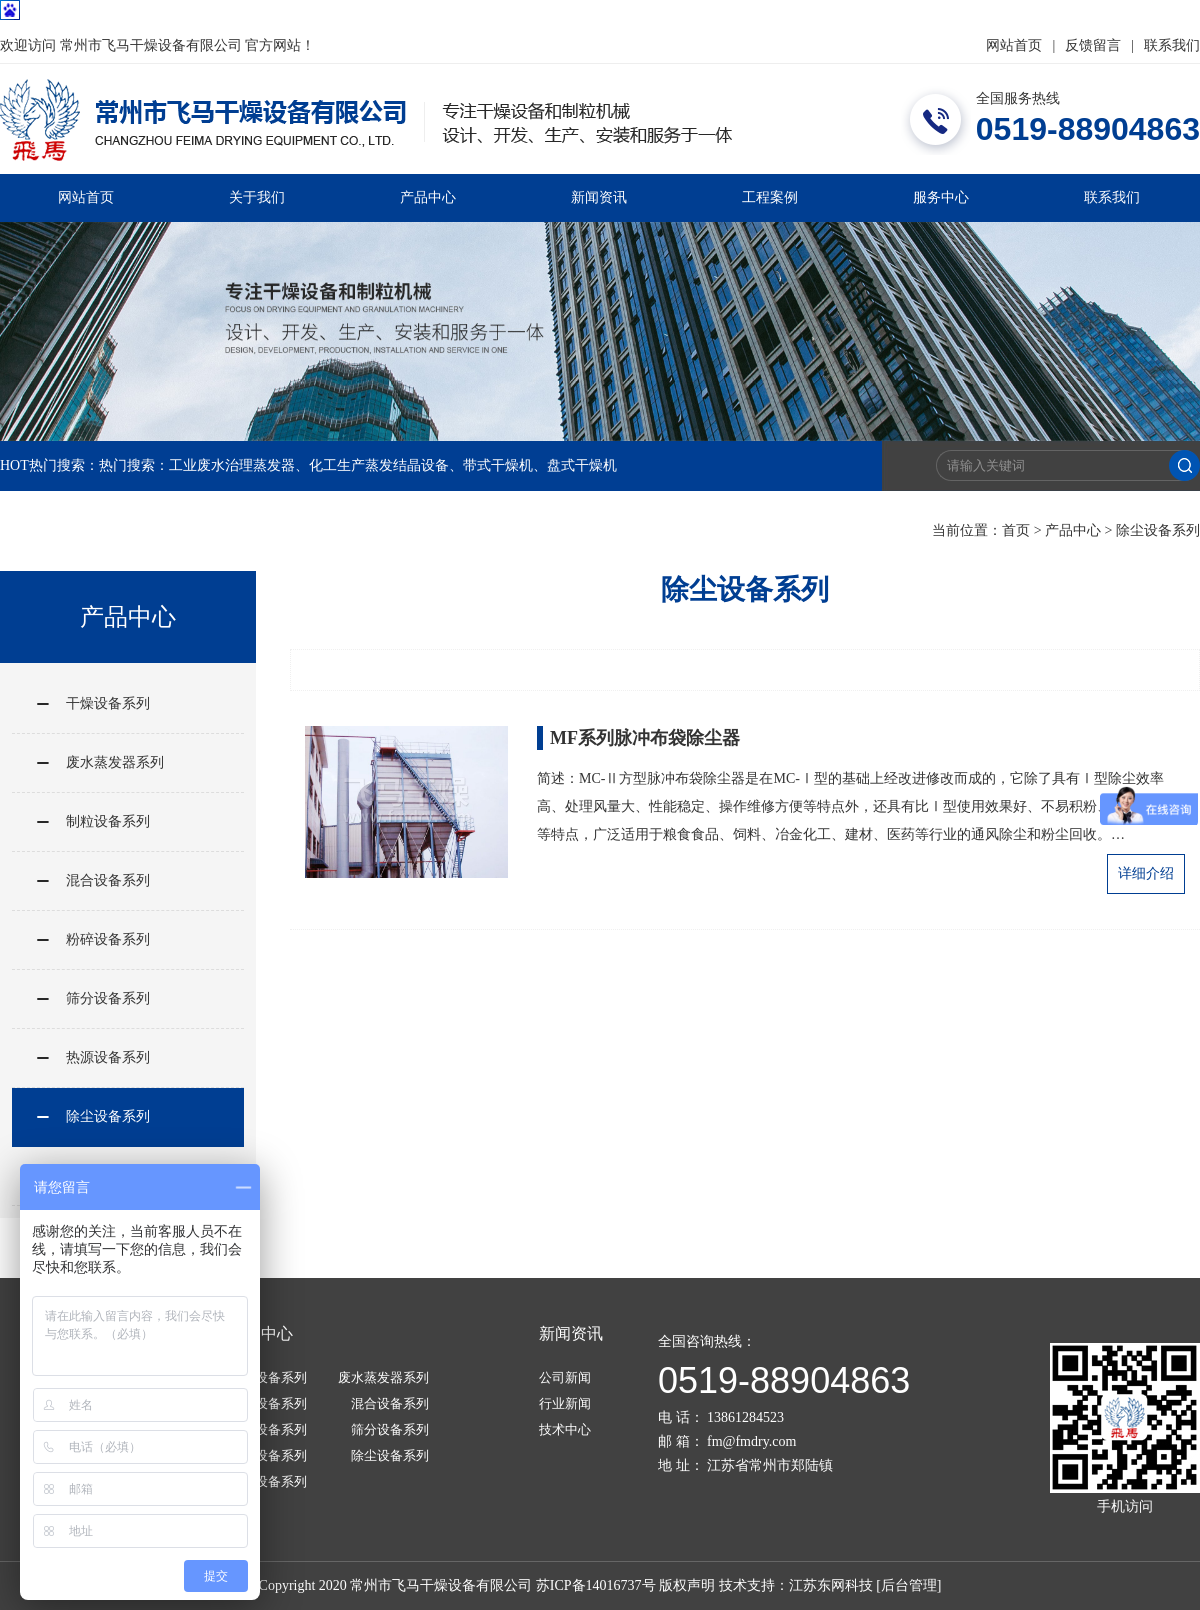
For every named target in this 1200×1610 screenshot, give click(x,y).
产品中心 (428, 197)
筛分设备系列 (108, 998)
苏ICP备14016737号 (596, 1585)
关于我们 (257, 197)
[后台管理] (908, 1585)
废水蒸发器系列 (115, 762)
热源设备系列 (108, 1057)
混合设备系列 (108, 880)
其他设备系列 (268, 1481)
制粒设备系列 (108, 821)
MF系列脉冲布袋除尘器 (645, 738)
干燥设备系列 (108, 703)
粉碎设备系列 (108, 939)
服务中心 (941, 197)
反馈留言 (1093, 45)
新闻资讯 (599, 197)
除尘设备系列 (1158, 530)
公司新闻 (565, 1377)
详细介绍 (1146, 873)
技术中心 (565, 1429)
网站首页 (1014, 45)
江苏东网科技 (831, 1585)
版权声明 (687, 1585)
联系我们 (1172, 45)
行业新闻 (565, 1403)
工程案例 (770, 197)
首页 (1016, 530)
